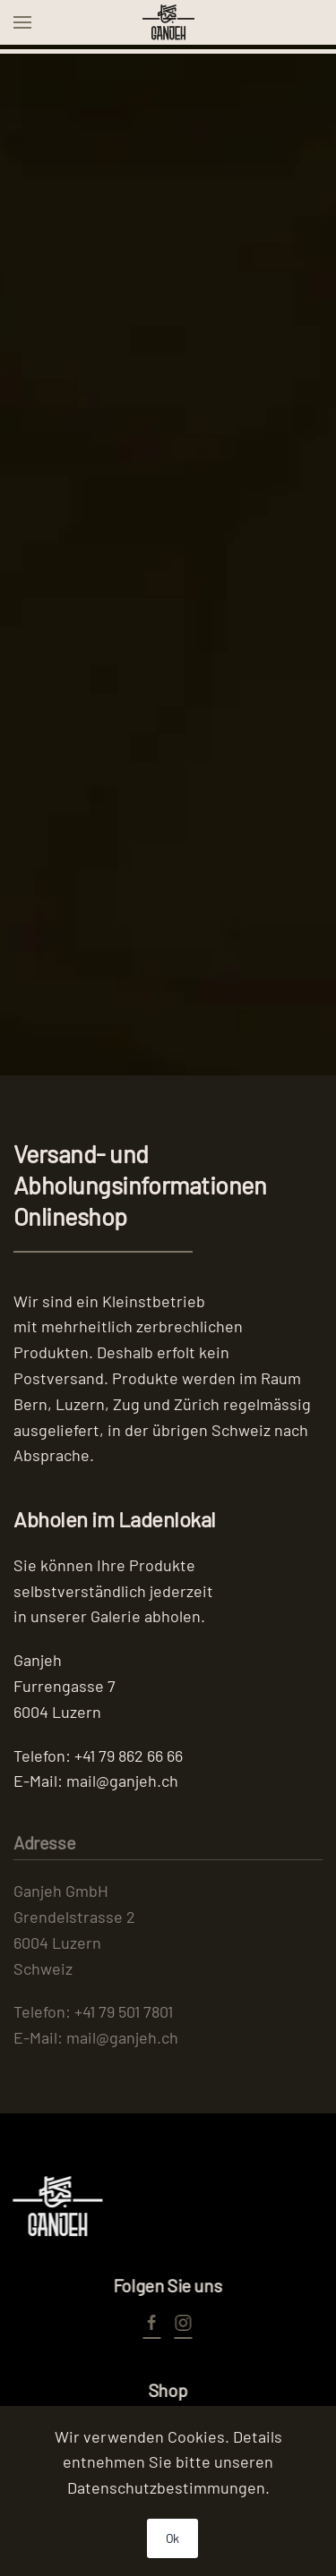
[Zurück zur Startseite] (168, 22)
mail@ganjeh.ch (122, 1780)
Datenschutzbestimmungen (166, 2487)
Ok (172, 2538)
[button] (22, 22)
